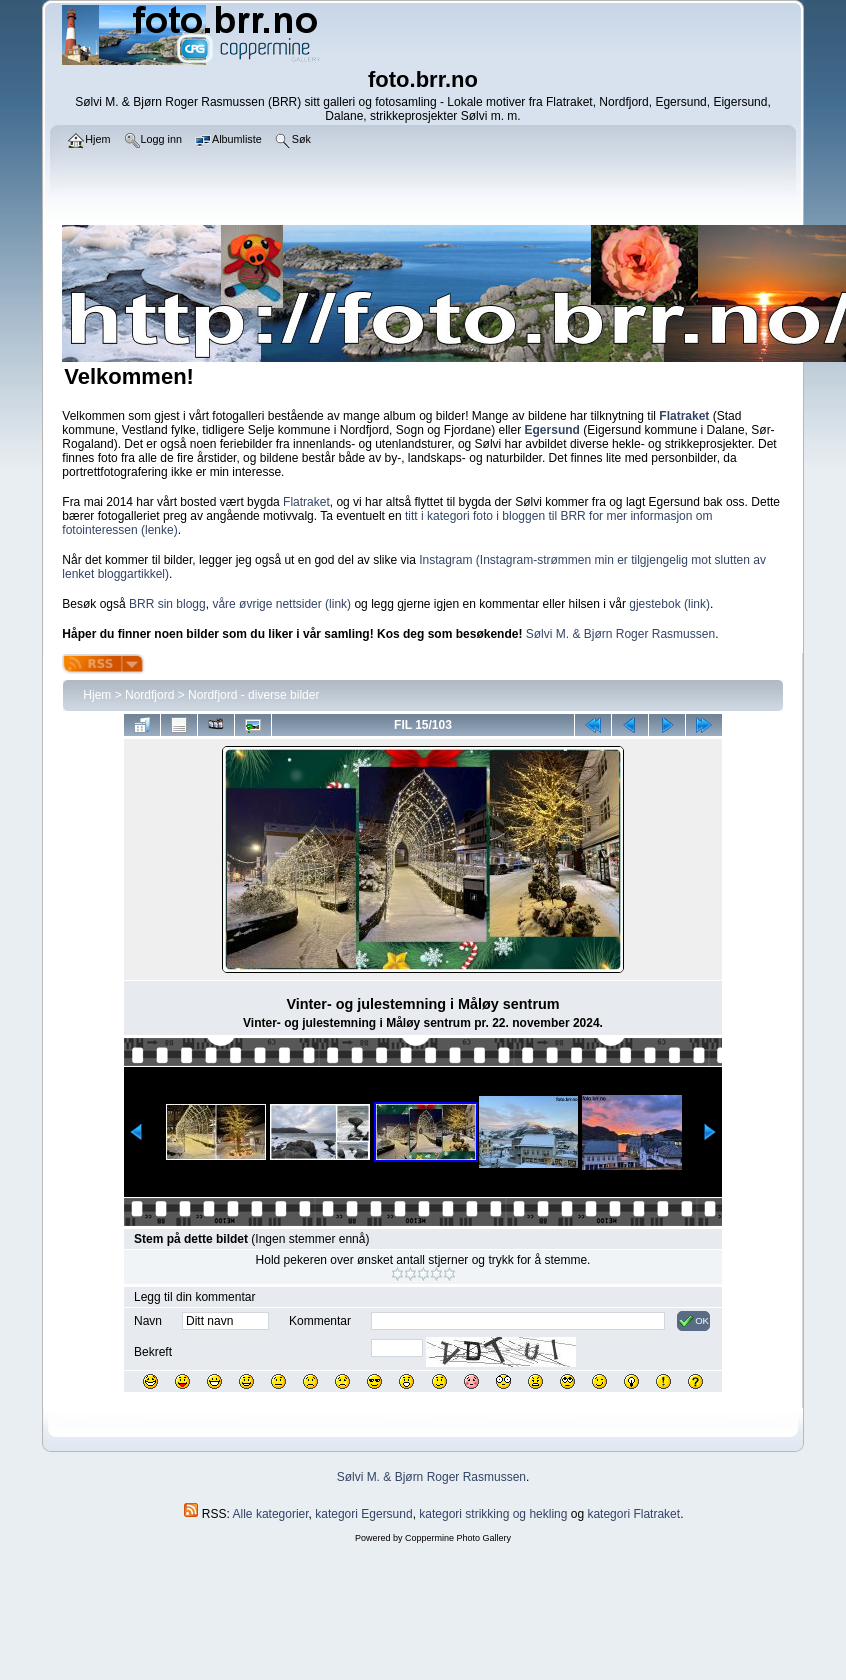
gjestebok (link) (669, 604)
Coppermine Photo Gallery (458, 1538)
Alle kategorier (271, 1514)
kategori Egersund (363, 1514)
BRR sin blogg (167, 604)
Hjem (97, 695)
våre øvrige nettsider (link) (281, 604)
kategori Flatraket (633, 1514)
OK (693, 1321)
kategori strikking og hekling (493, 1514)
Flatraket (306, 502)
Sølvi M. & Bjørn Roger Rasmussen (620, 634)
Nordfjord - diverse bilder (253, 695)
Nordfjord (149, 695)
